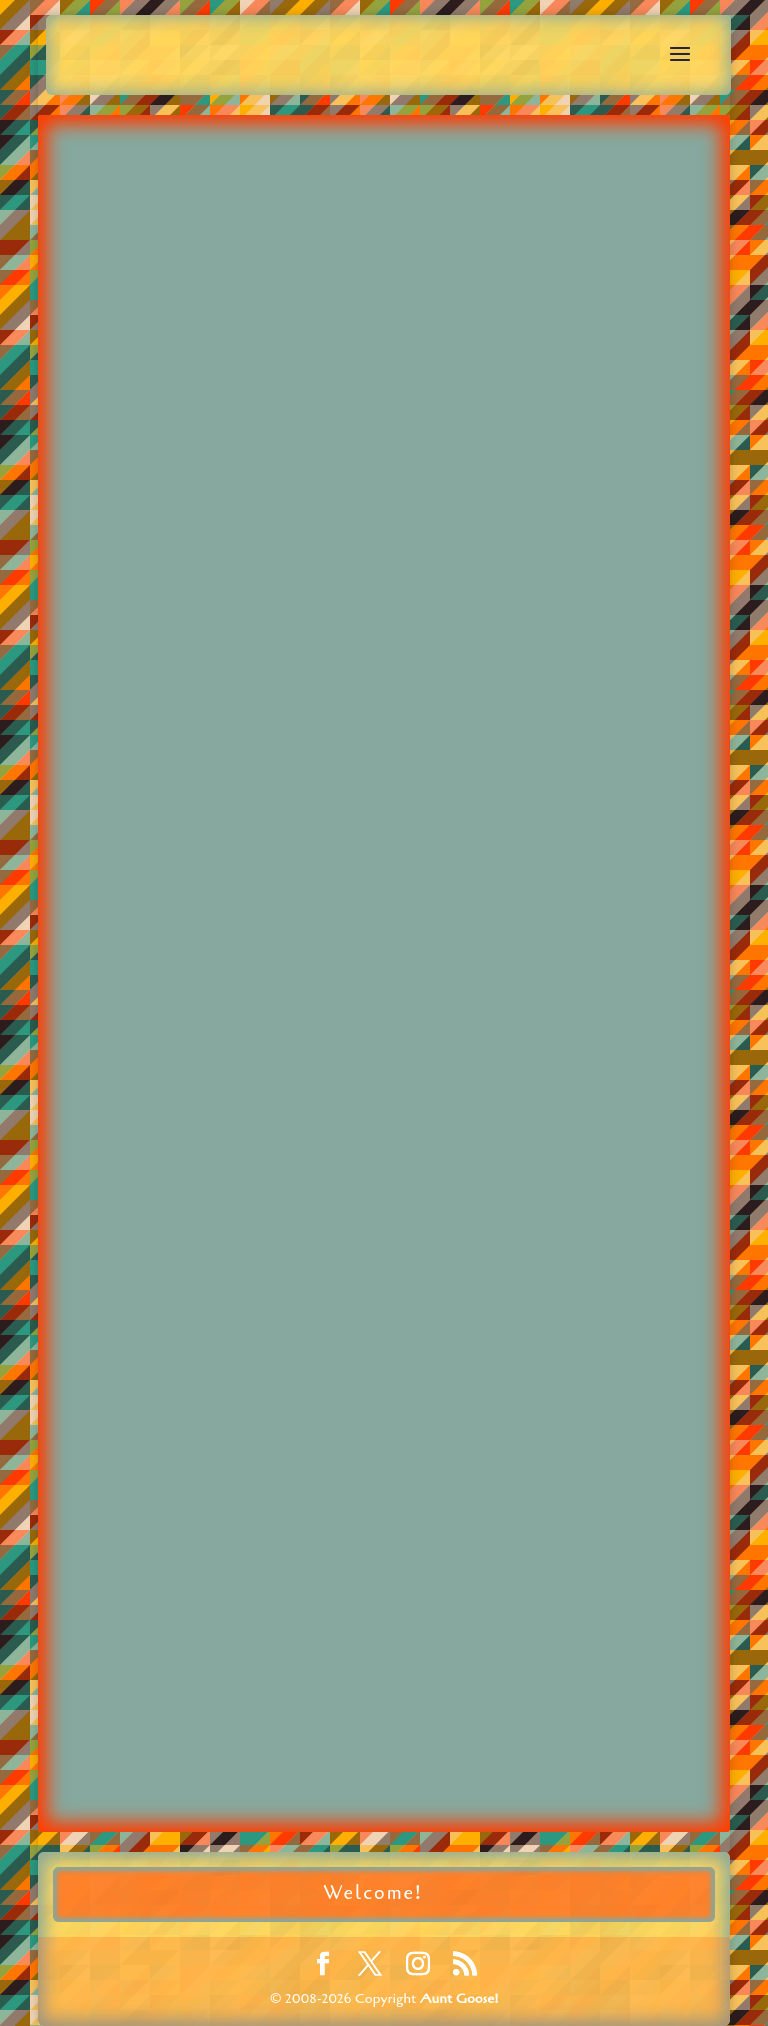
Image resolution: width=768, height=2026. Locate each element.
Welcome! (372, 1893)
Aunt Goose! (459, 1998)
